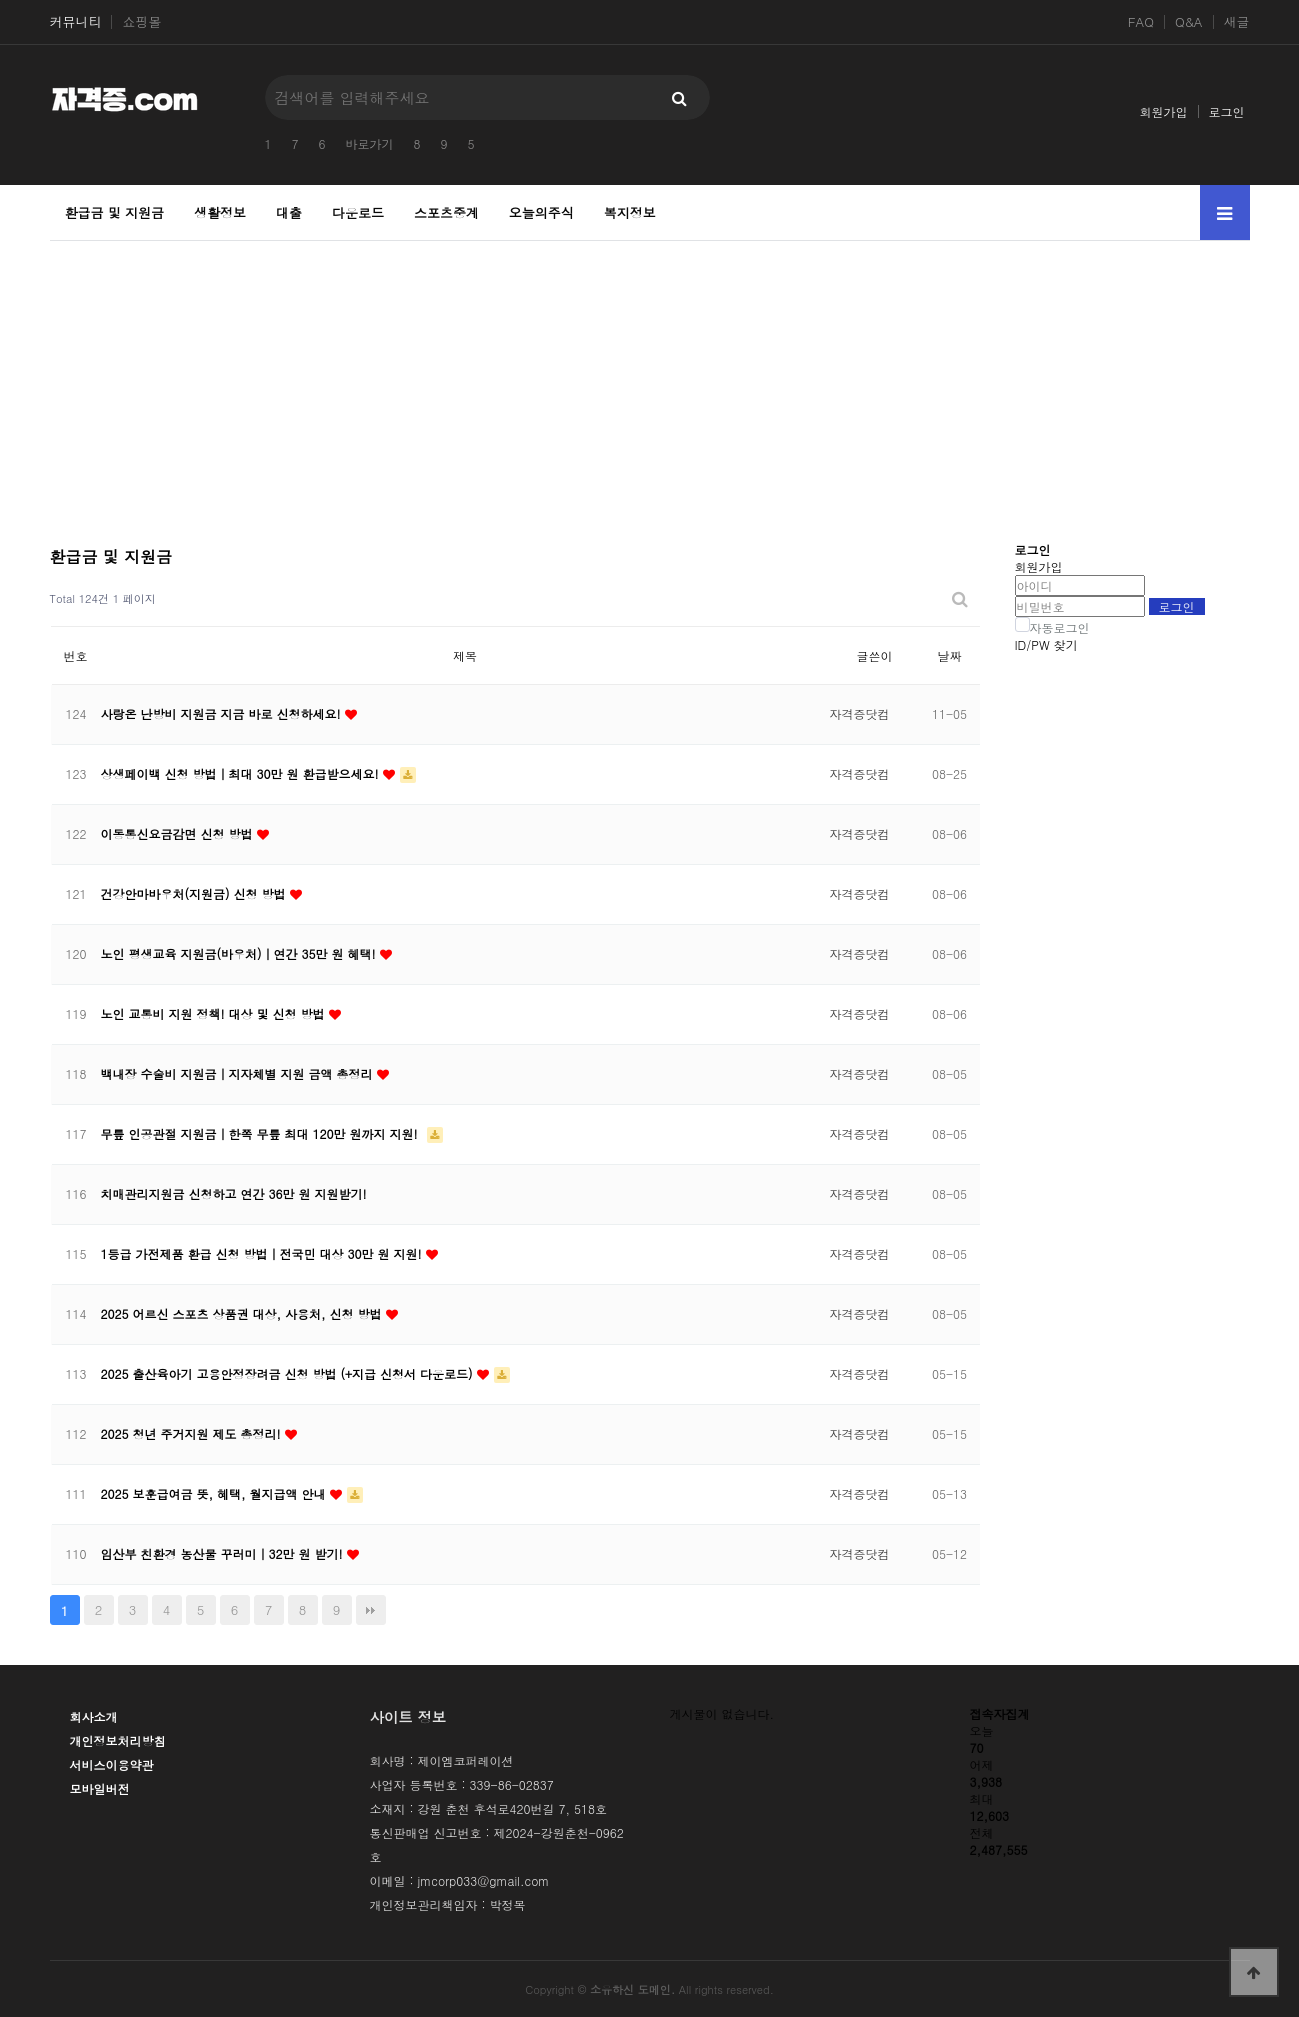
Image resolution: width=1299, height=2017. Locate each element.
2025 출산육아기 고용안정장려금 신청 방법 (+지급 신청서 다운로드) (289, 1373)
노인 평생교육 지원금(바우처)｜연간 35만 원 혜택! (240, 953)
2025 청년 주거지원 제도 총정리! (193, 1433)
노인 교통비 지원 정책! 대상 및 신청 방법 (215, 1013)
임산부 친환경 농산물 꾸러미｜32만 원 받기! (224, 1553)
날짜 (950, 655)
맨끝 (371, 1610)
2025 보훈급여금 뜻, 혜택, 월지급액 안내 (215, 1493)
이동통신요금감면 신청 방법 (179, 833)
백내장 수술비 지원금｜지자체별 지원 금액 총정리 (239, 1073)
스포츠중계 (446, 212)
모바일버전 (100, 1788)
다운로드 (358, 212)
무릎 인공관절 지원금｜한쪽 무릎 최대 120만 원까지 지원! (261, 1133)
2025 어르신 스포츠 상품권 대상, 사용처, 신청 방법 (243, 1313)
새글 (1237, 22)
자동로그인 (1060, 627)
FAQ (1141, 22)
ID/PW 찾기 (1046, 644)
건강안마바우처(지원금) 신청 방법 (195, 893)
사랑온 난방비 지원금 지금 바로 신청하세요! (223, 713)
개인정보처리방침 (118, 1740)
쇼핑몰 (141, 22)
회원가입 (1164, 111)
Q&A (1189, 22)
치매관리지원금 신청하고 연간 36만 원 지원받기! (234, 1193)
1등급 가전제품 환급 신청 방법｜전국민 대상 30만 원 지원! (263, 1253)
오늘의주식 (541, 212)
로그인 (1227, 111)
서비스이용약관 (112, 1764)
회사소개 (94, 1716)
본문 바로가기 (0, 0)
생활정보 (220, 212)
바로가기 (370, 143)
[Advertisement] (650, 381)
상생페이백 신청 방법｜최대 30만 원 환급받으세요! (242, 773)
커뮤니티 (76, 22)
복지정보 (630, 212)
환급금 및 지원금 (115, 212)
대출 (289, 212)
